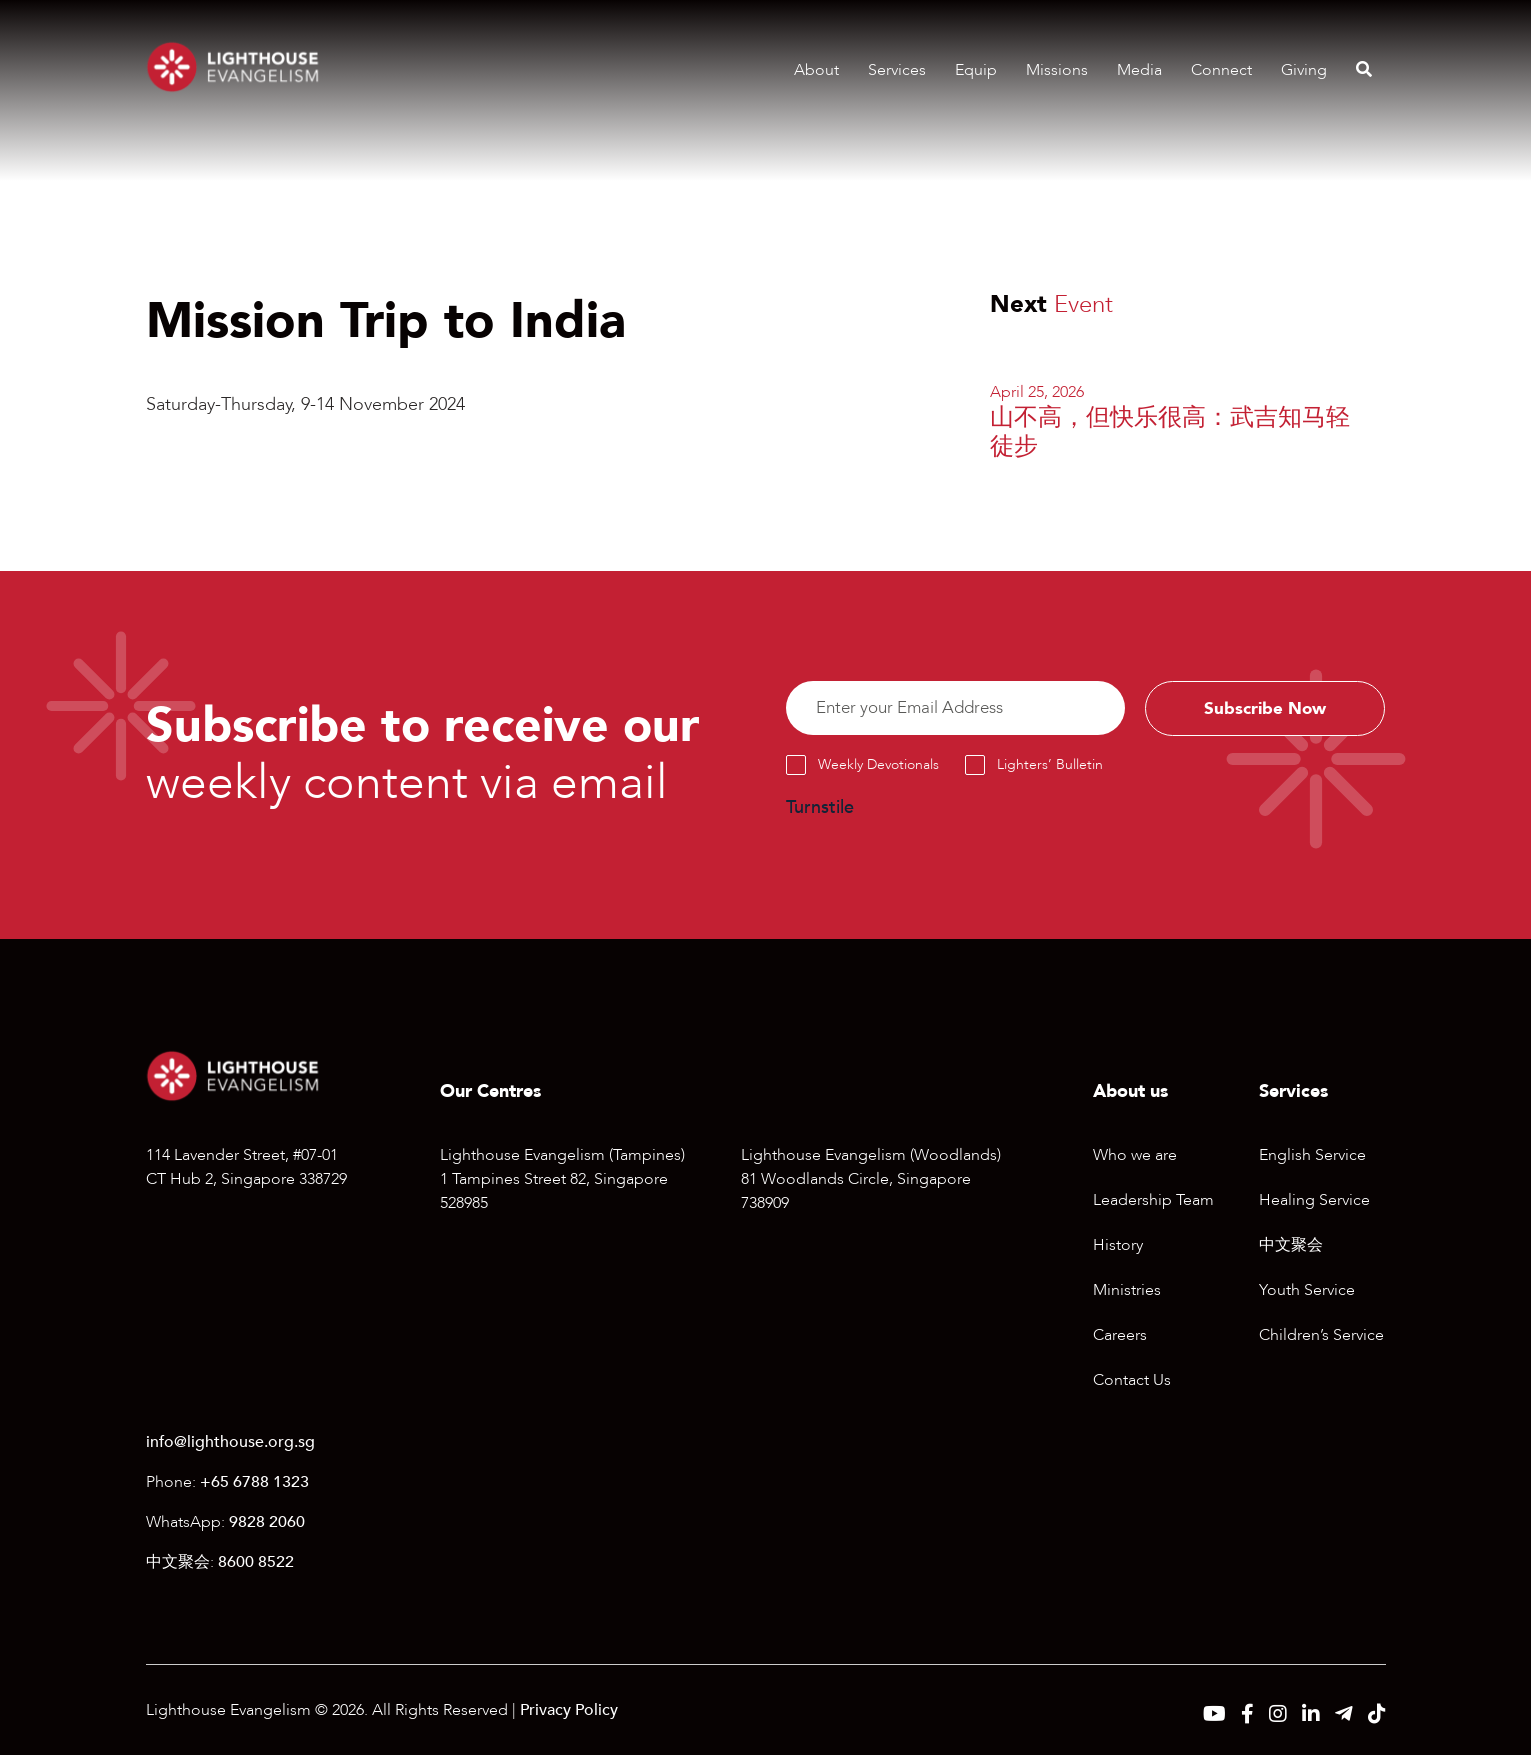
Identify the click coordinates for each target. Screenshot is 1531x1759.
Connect (1221, 70)
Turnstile (820, 811)
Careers (1120, 1338)
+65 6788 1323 (254, 1486)
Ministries (1127, 1293)
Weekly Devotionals (878, 768)
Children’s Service (1321, 1338)
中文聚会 (1291, 1248)
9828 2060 (267, 1526)
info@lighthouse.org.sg (230, 1446)
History (1118, 1248)
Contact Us (1132, 1383)
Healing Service (1314, 1203)
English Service (1312, 1158)
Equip (976, 70)
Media (1139, 70)
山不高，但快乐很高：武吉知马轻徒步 (1170, 432)
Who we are (1135, 1158)
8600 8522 (256, 1566)
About (816, 70)
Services (897, 70)
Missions (1057, 70)
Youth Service (1307, 1293)
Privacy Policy (569, 1714)
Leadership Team (1153, 1203)
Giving (1304, 70)
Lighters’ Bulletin (1050, 768)
